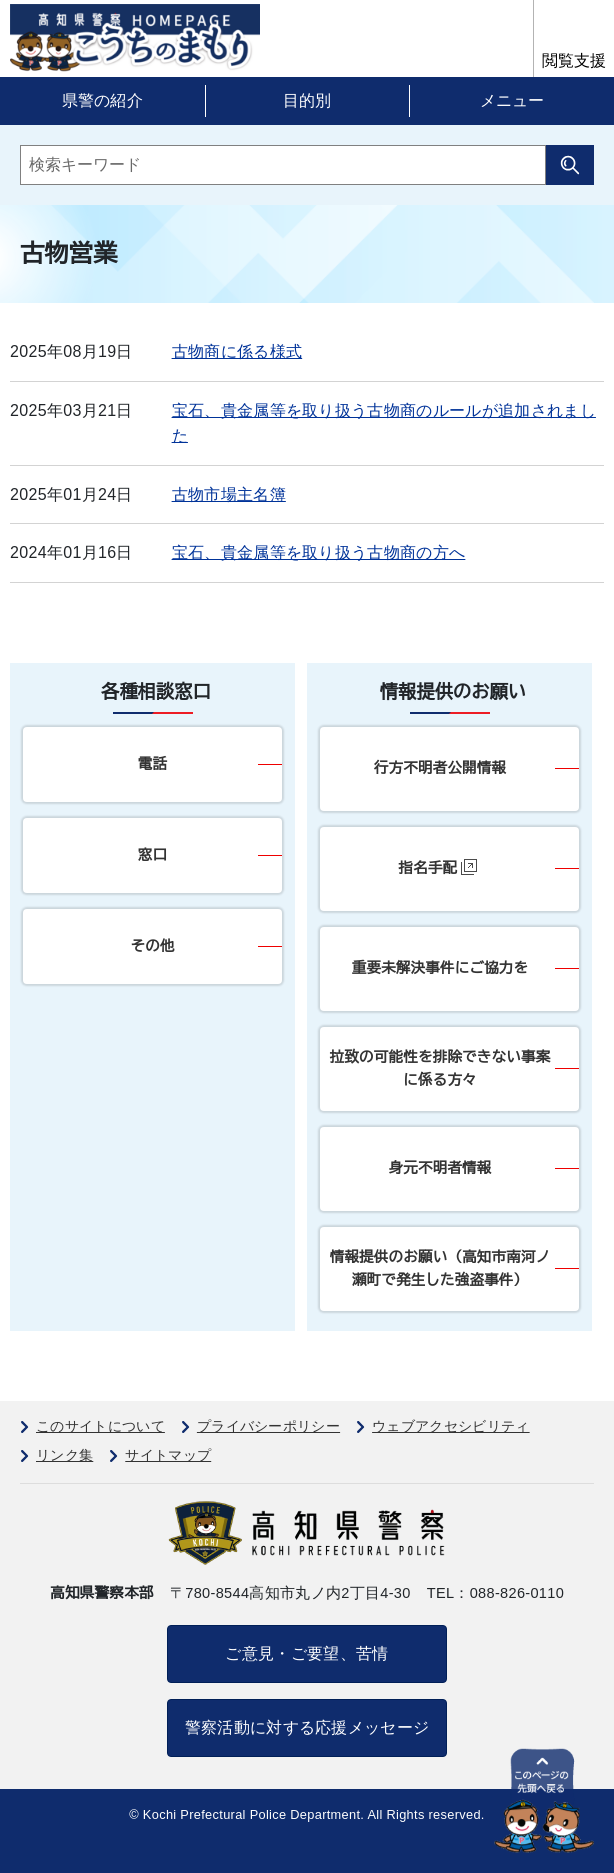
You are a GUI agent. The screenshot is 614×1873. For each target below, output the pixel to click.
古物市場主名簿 (229, 494)
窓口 (152, 855)
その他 (152, 946)
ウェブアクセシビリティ (451, 1426)
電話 (152, 764)
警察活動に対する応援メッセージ (307, 1727)
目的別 (307, 100)
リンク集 (64, 1455)
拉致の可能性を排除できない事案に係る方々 (440, 1068)
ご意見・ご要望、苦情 (306, 1653)
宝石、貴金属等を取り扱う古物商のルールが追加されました (384, 423)
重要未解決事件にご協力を (440, 968)
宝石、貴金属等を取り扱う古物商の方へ (319, 552)
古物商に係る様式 (237, 351)
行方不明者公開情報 (440, 768)
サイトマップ (168, 1455)
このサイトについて (100, 1426)
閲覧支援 (574, 60)
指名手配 (438, 867)
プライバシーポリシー (268, 1426)
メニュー (512, 100)
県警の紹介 (103, 100)
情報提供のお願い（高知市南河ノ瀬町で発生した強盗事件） (440, 1268)
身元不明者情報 (440, 1168)
